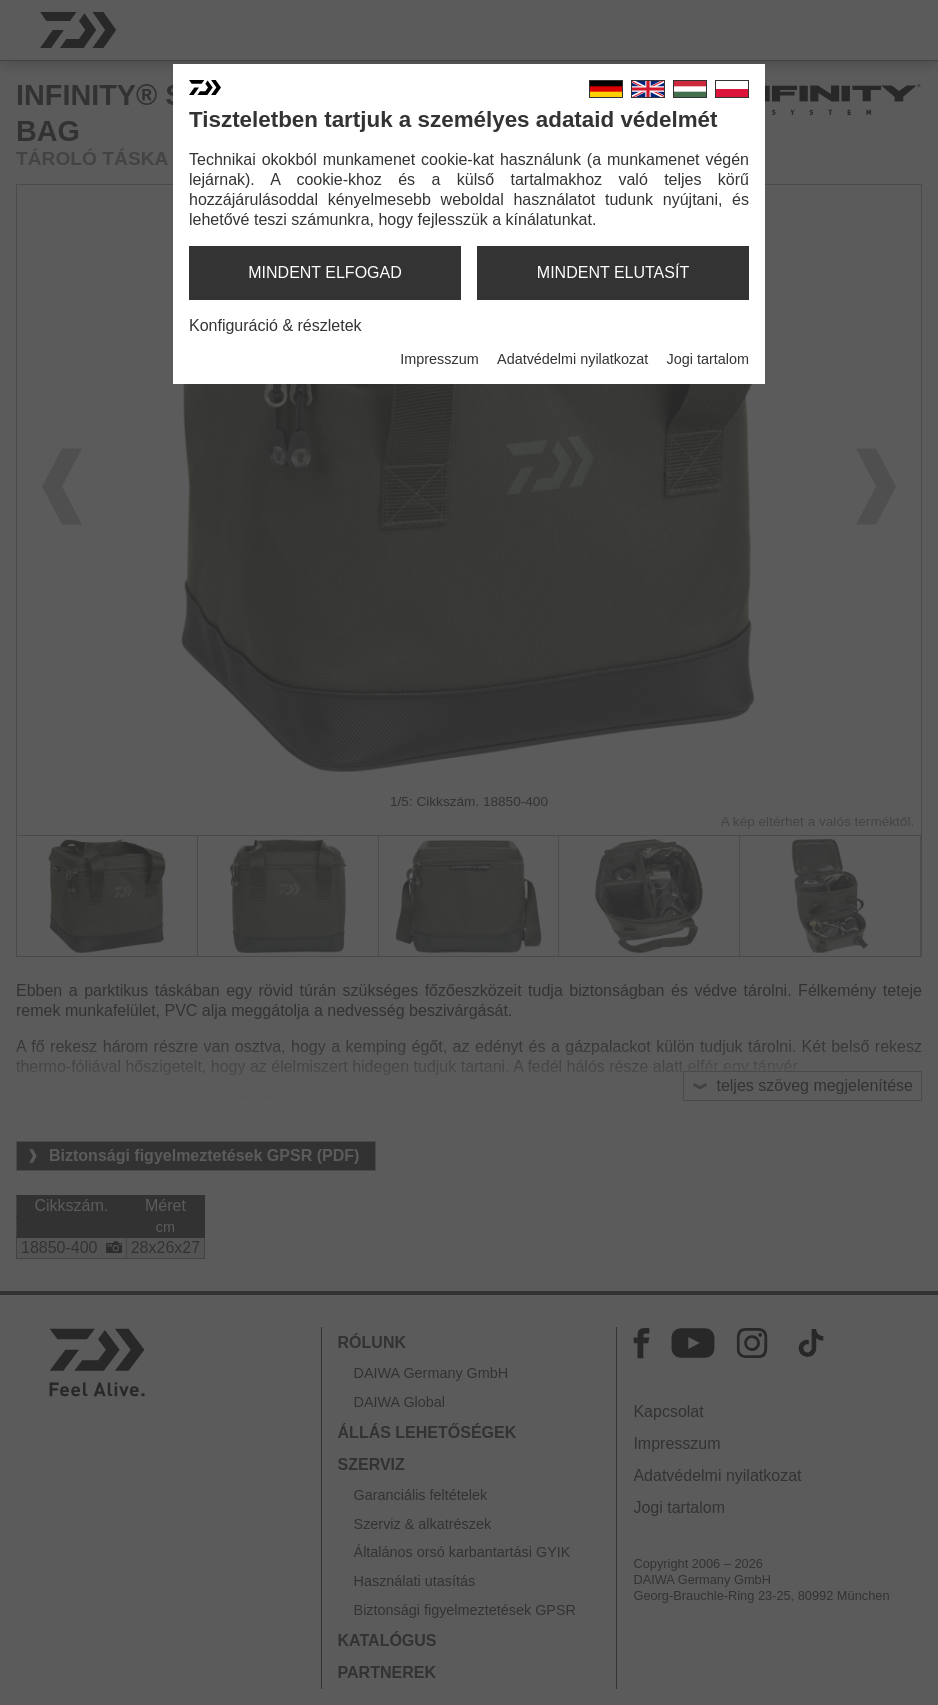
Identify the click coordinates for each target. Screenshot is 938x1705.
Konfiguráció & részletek (275, 325)
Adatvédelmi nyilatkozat (572, 359)
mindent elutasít (613, 272)
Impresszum (439, 359)
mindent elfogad (325, 272)
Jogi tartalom (708, 359)
